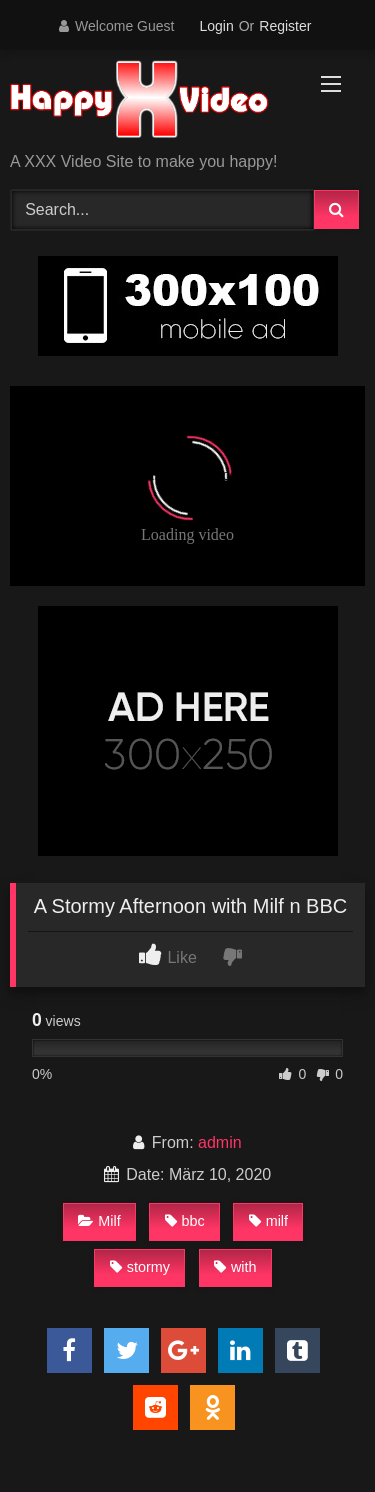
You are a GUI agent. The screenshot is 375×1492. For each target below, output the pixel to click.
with (235, 1267)
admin (220, 1142)
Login (216, 26)
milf (268, 1221)
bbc (185, 1221)
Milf (99, 1221)
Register (285, 26)
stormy (140, 1267)
